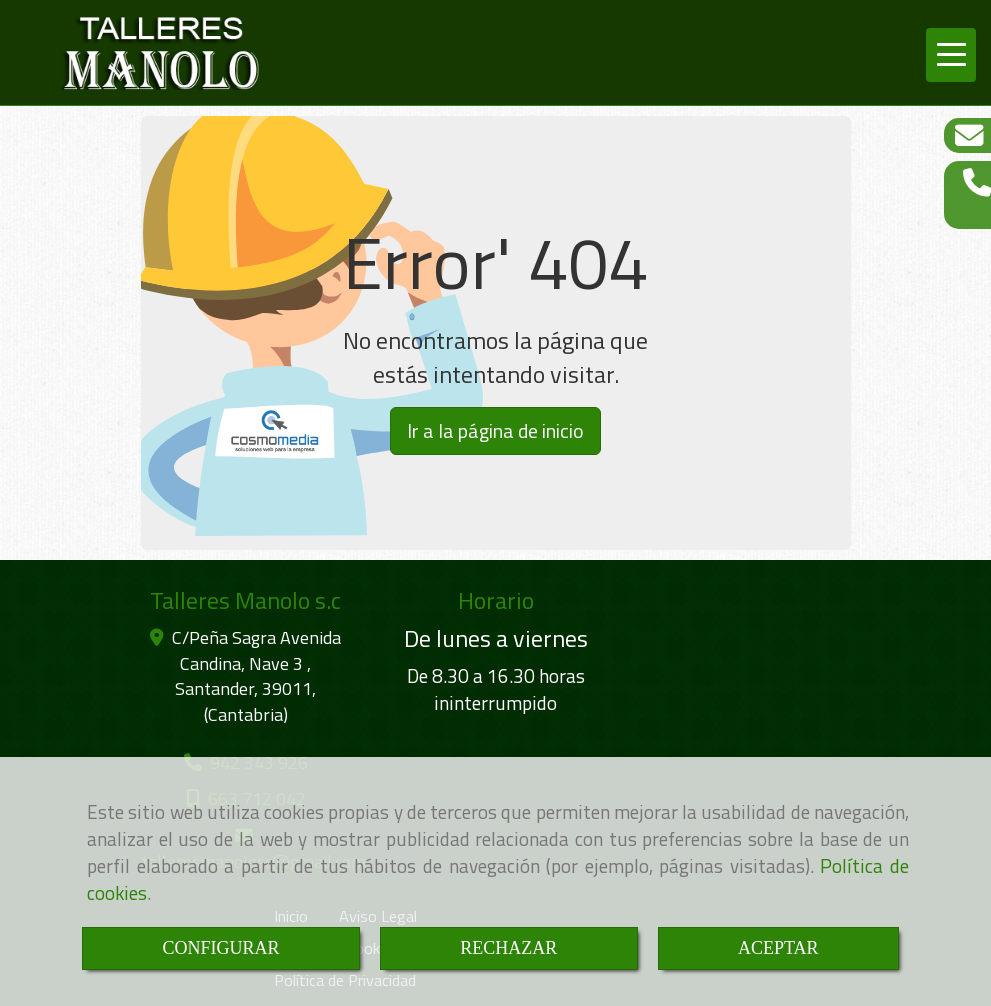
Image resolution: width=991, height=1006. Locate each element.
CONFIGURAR (220, 948)
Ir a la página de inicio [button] (495, 430)
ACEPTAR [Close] (778, 948)
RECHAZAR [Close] (508, 948)
